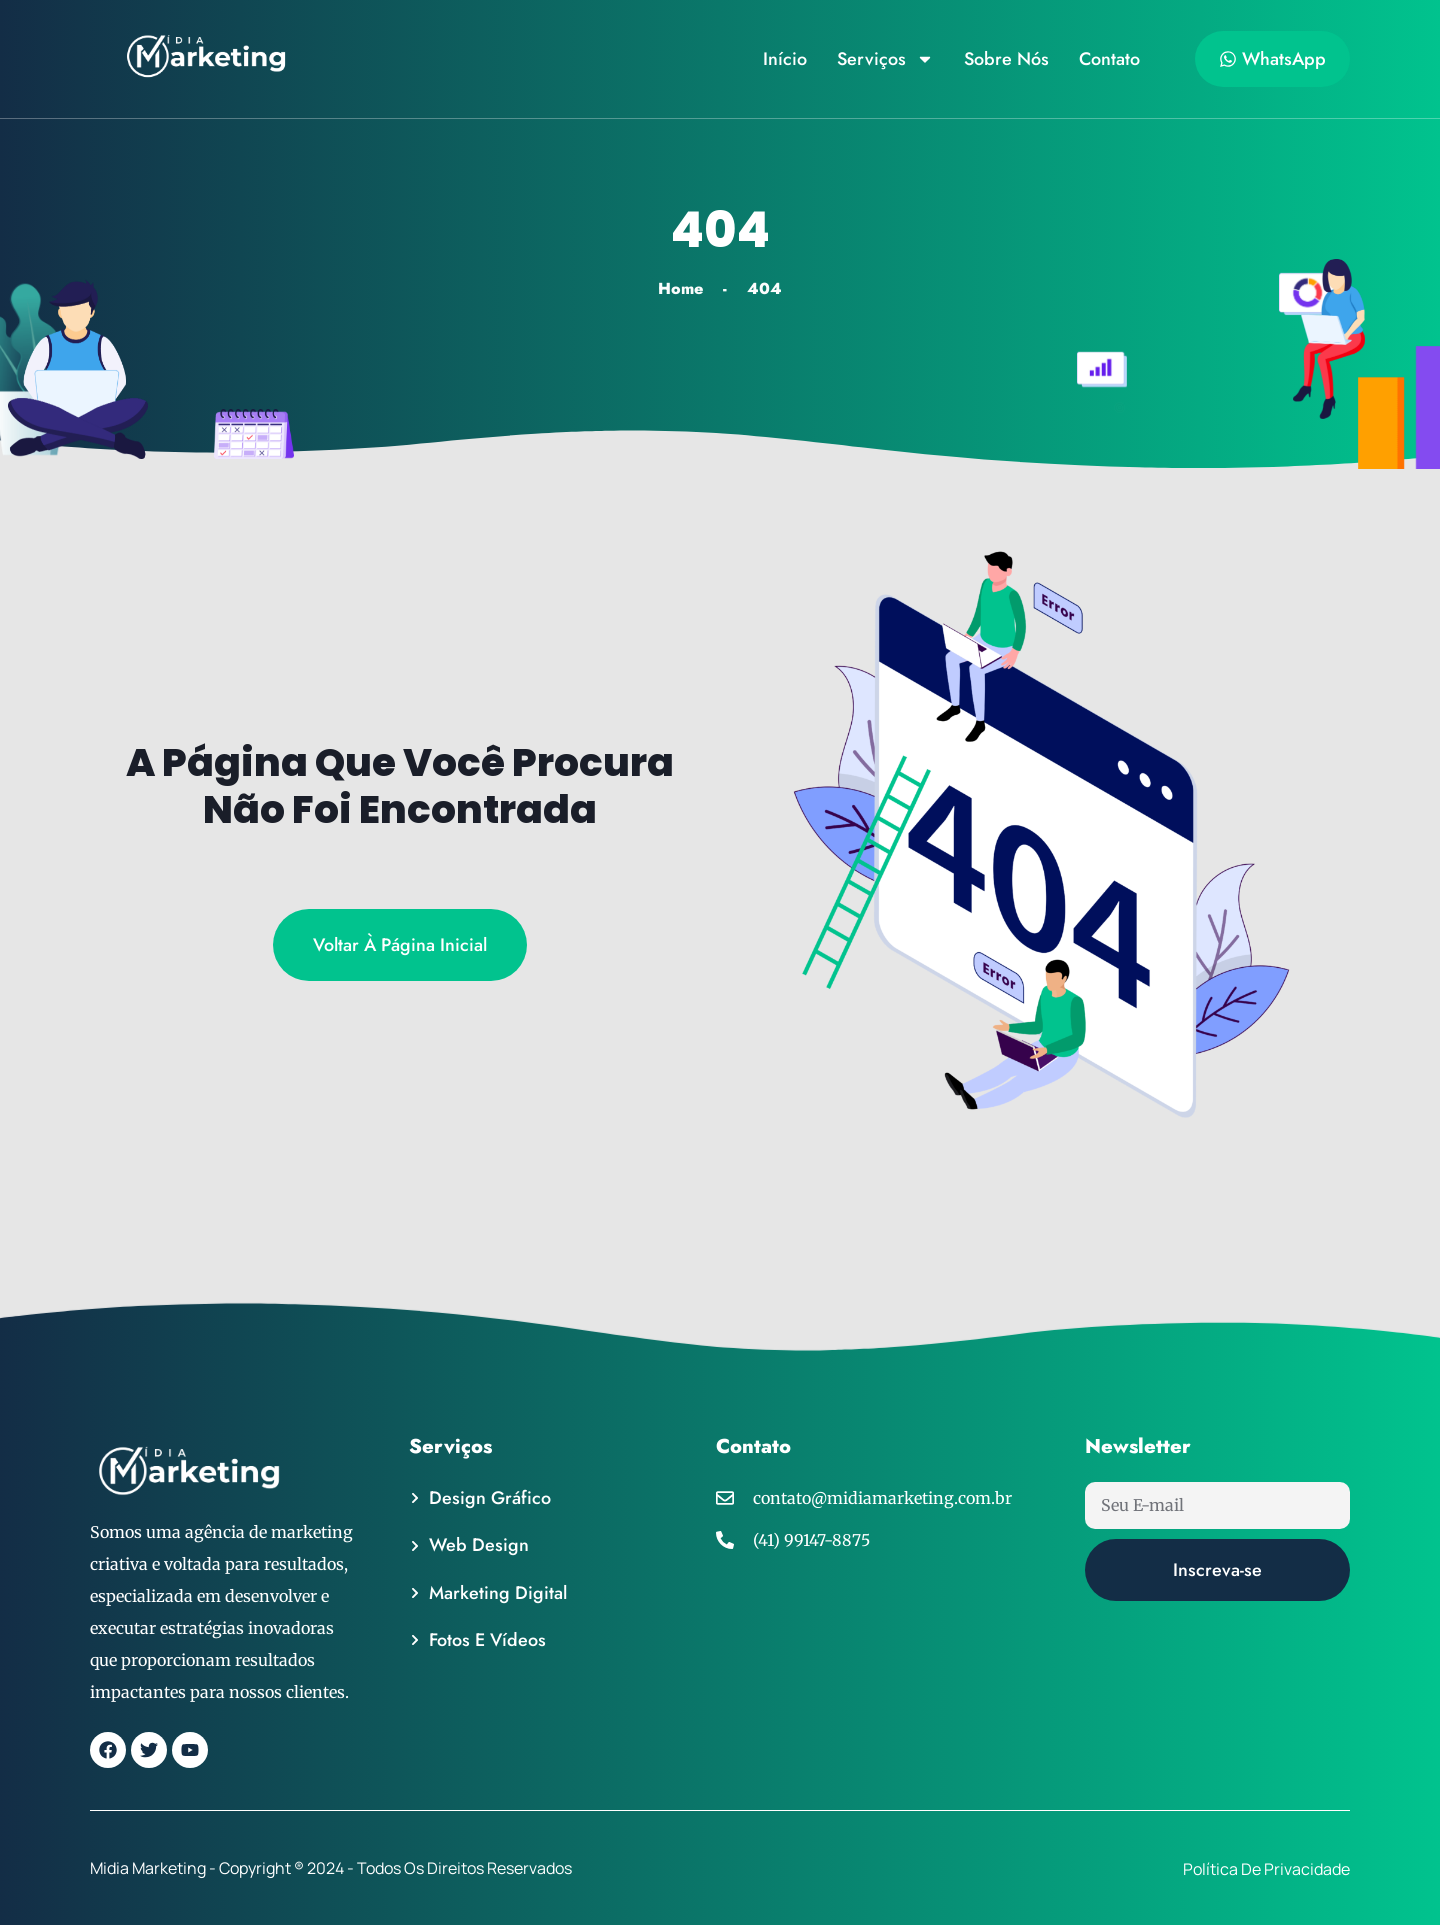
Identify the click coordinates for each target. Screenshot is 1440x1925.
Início (785, 59)
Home (680, 288)
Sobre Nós (1006, 59)
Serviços (885, 59)
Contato (1109, 59)
